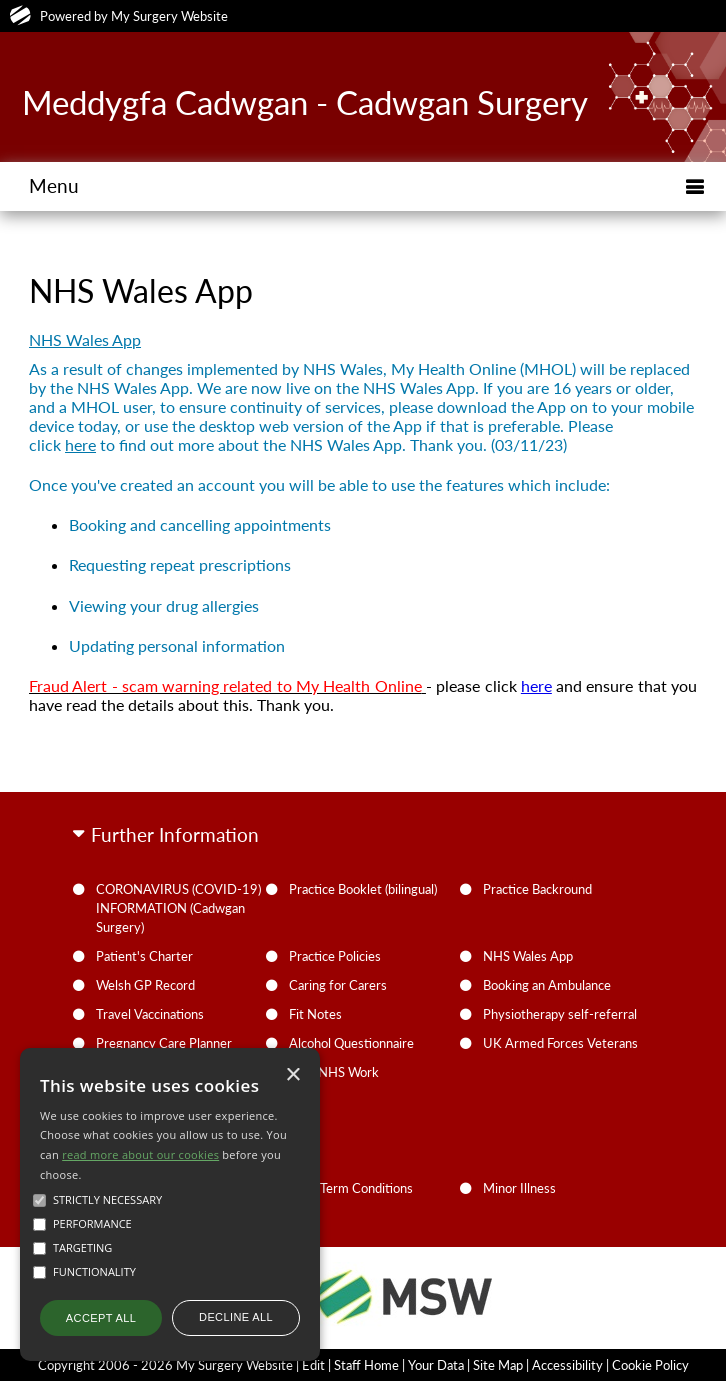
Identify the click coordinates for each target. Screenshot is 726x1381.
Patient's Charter (144, 956)
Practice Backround (537, 889)
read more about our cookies (140, 1154)
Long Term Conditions (351, 1188)
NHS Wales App (528, 956)
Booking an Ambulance (547, 985)
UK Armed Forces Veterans (560, 1043)
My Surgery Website (169, 16)
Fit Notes (315, 1014)
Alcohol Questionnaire (351, 1043)
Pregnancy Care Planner (164, 1043)
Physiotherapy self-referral (560, 1014)
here (80, 444)
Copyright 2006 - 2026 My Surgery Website (165, 1365)
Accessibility (567, 1365)
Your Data (436, 1365)
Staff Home (366, 1365)
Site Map (498, 1365)
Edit (313, 1365)
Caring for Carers (338, 985)
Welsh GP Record (145, 985)
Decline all (236, 1317)
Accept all (101, 1318)
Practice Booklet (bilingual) (363, 889)
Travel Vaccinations (150, 1014)
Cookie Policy (650, 1365)
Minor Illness (519, 1188)
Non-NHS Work (334, 1072)
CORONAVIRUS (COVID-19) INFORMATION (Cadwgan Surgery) (178, 908)
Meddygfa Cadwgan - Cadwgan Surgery (305, 102)
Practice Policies (335, 956)
